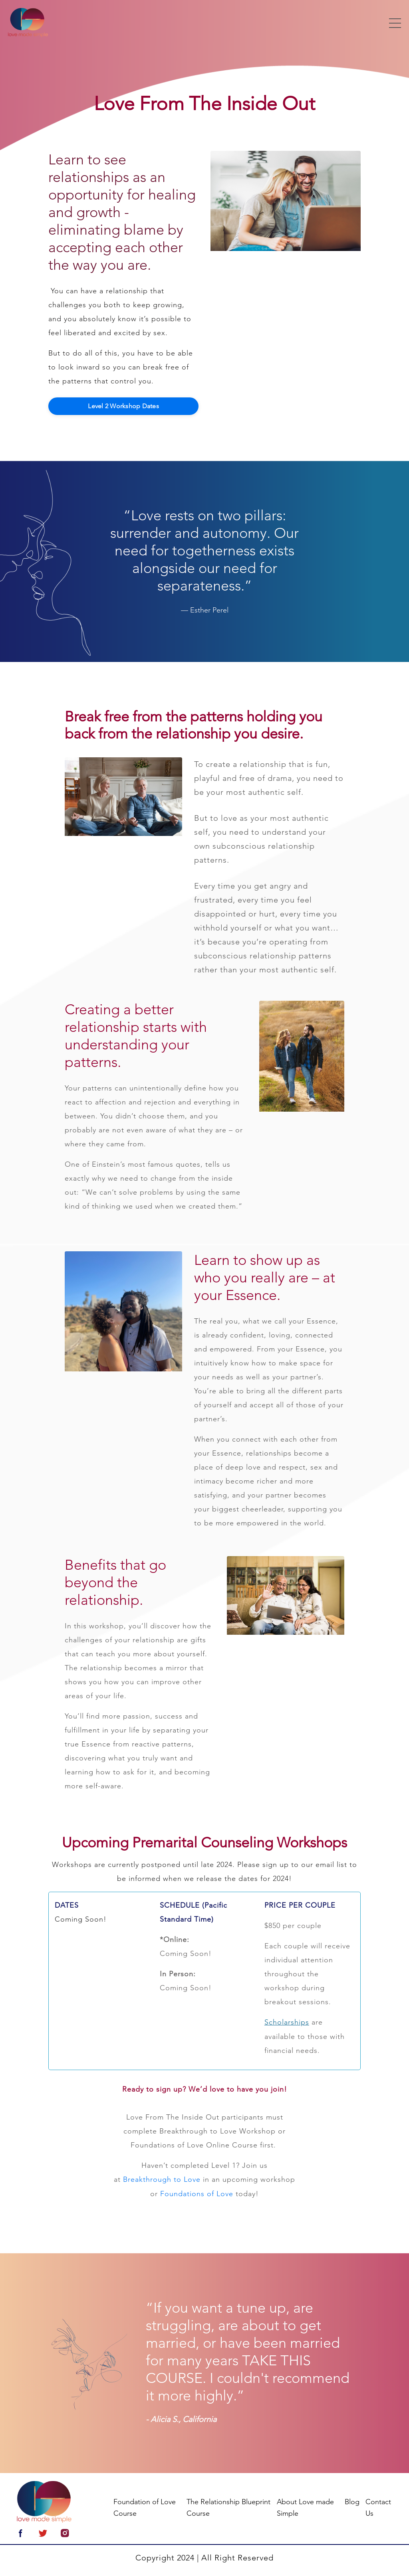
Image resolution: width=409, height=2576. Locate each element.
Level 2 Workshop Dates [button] (123, 406)
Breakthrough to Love (162, 2178)
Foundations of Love (196, 2192)
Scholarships (286, 2021)
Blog (352, 2500)
